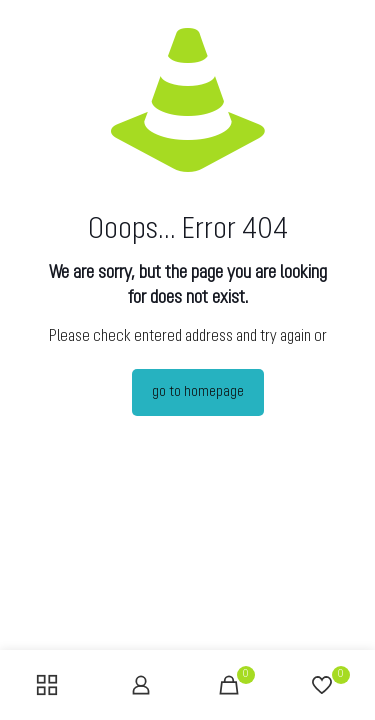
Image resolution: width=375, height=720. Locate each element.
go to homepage (198, 392)
